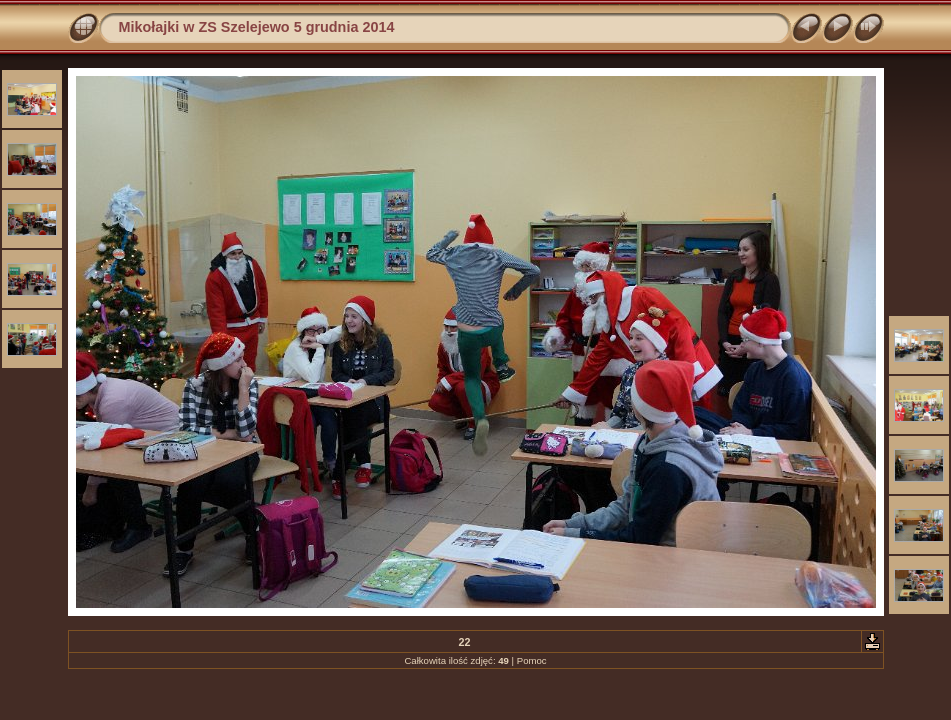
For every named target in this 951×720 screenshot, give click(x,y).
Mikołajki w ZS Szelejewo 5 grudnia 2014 (257, 27)
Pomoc (532, 660)
